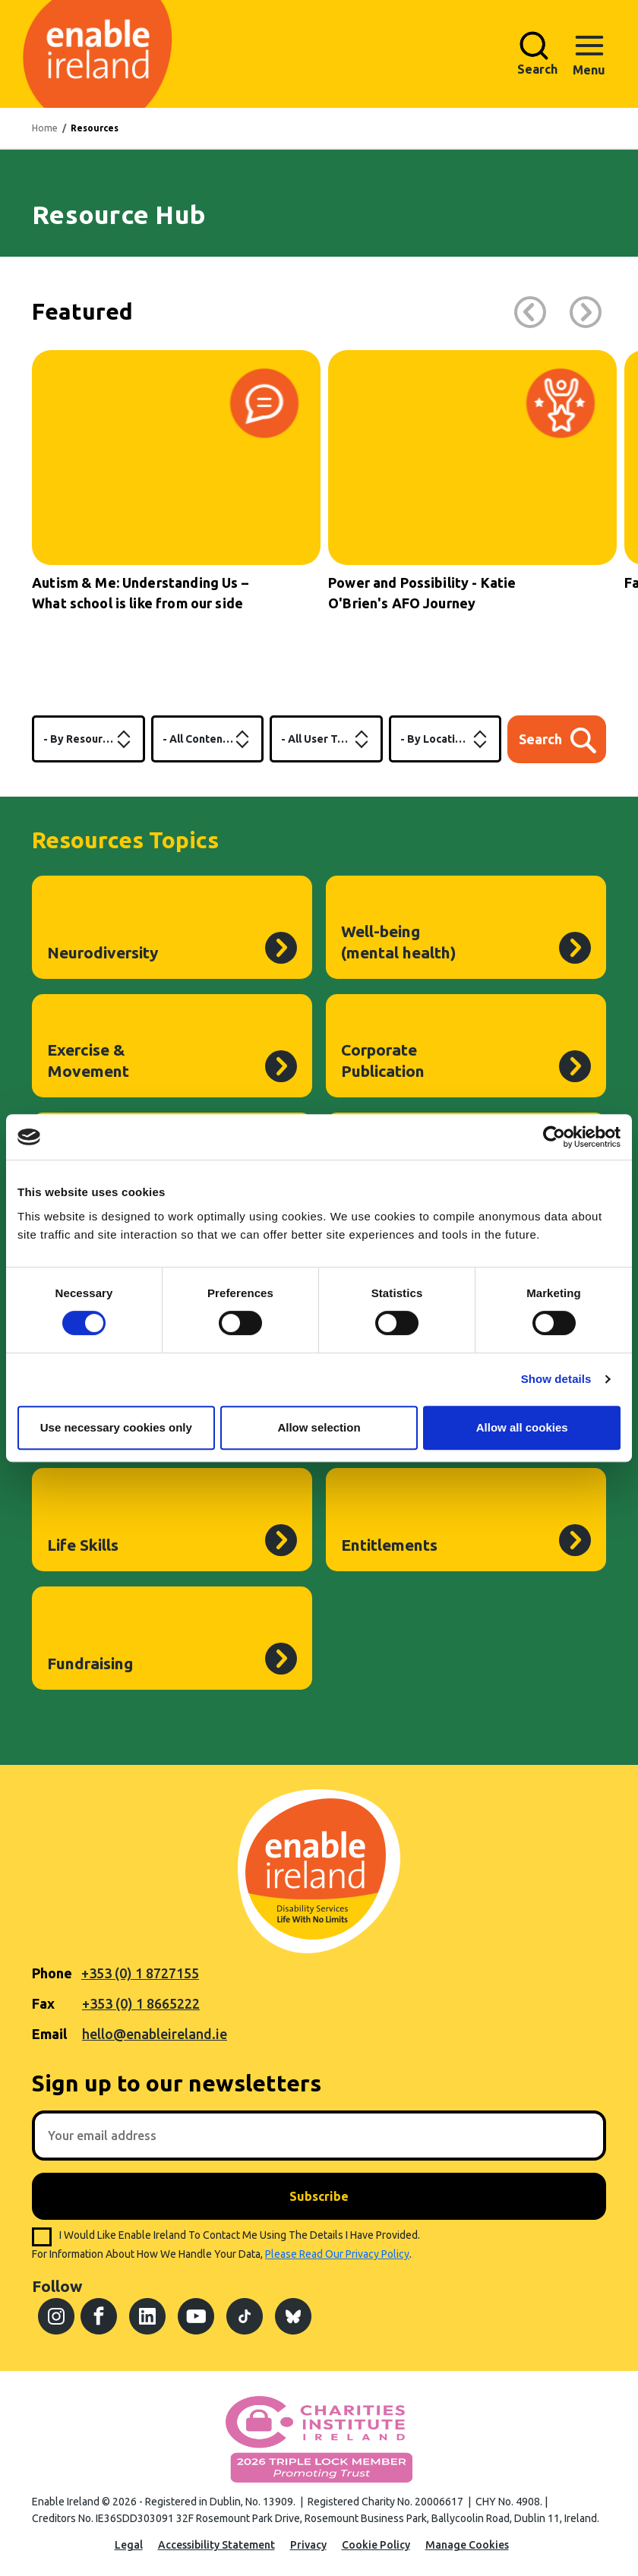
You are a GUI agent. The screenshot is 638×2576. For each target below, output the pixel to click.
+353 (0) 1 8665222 (141, 2003)
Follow (57, 2286)
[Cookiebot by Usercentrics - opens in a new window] (554, 1136)
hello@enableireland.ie (154, 2033)
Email (49, 2033)
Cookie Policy (376, 2545)
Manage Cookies (467, 2545)
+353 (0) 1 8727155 (140, 1973)
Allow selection (318, 1427)
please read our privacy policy (337, 2254)
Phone (52, 1973)
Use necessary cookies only (116, 1427)
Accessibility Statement (216, 2545)
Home (45, 128)
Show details (556, 1378)
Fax (43, 2003)
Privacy (308, 2545)
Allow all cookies (522, 1427)
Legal (129, 2545)
